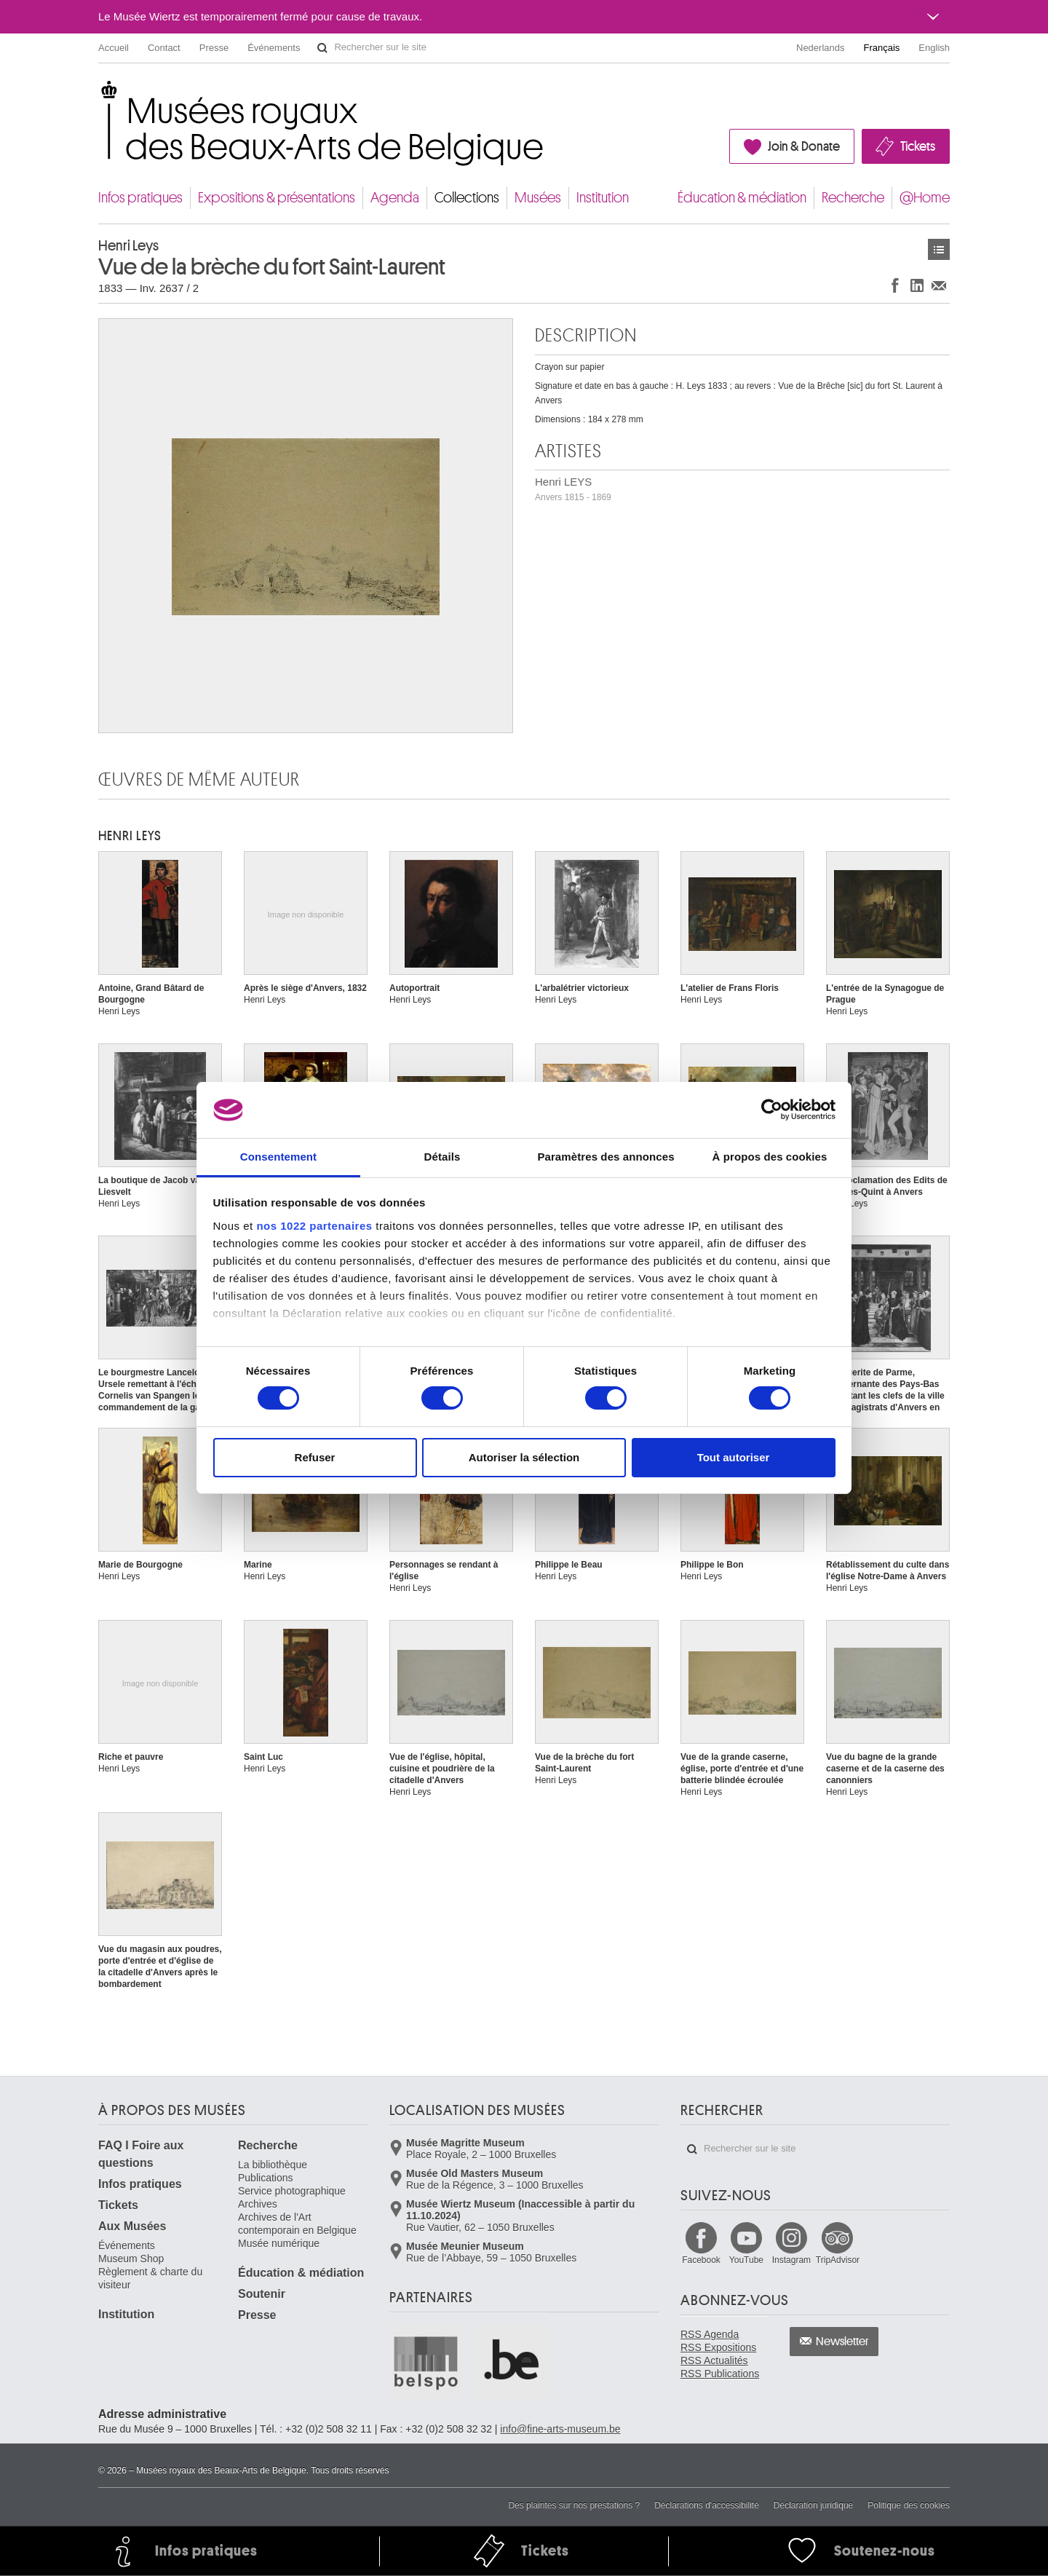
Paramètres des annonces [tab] (605, 1156)
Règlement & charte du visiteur (150, 2278)
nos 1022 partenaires (314, 1226)
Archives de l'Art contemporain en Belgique (297, 2223)
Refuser (315, 1457)
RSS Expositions (718, 2347)
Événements (273, 47)
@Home (925, 197)
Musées (538, 197)
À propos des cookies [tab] (769, 1156)
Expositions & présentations (276, 197)
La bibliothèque (272, 2164)
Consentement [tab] (278, 1156)
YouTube (746, 2260)
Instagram (791, 2260)
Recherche (853, 197)
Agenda (394, 197)
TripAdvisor (838, 2260)
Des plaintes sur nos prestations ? (574, 2505)
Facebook (701, 2260)
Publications (265, 2178)
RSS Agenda (709, 2334)
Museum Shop (131, 2258)
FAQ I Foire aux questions (140, 2154)
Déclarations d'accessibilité (706, 2505)
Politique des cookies (909, 2505)
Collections (466, 197)
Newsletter (842, 2341)
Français (882, 47)
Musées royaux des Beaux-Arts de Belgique (99, 94)
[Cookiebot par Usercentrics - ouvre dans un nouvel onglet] (771, 1110)
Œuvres (939, 249)
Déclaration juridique (813, 2505)
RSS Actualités (714, 2360)
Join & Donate (804, 146)
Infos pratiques (140, 197)
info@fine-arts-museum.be (560, 2429)
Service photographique (292, 2191)
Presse (214, 47)
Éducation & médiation (742, 197)
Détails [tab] (442, 1156)
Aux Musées (132, 2226)
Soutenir (261, 2294)
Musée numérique (278, 2243)
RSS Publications (719, 2373)
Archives (257, 2204)
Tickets (917, 146)
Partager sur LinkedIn (917, 285)
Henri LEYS (573, 488)
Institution (602, 197)
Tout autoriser (733, 1457)
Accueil (113, 47)
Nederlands (820, 47)
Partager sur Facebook (895, 285)
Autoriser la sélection (524, 1457)
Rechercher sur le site (322, 48)
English (934, 47)
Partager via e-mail (939, 285)
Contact (164, 47)
